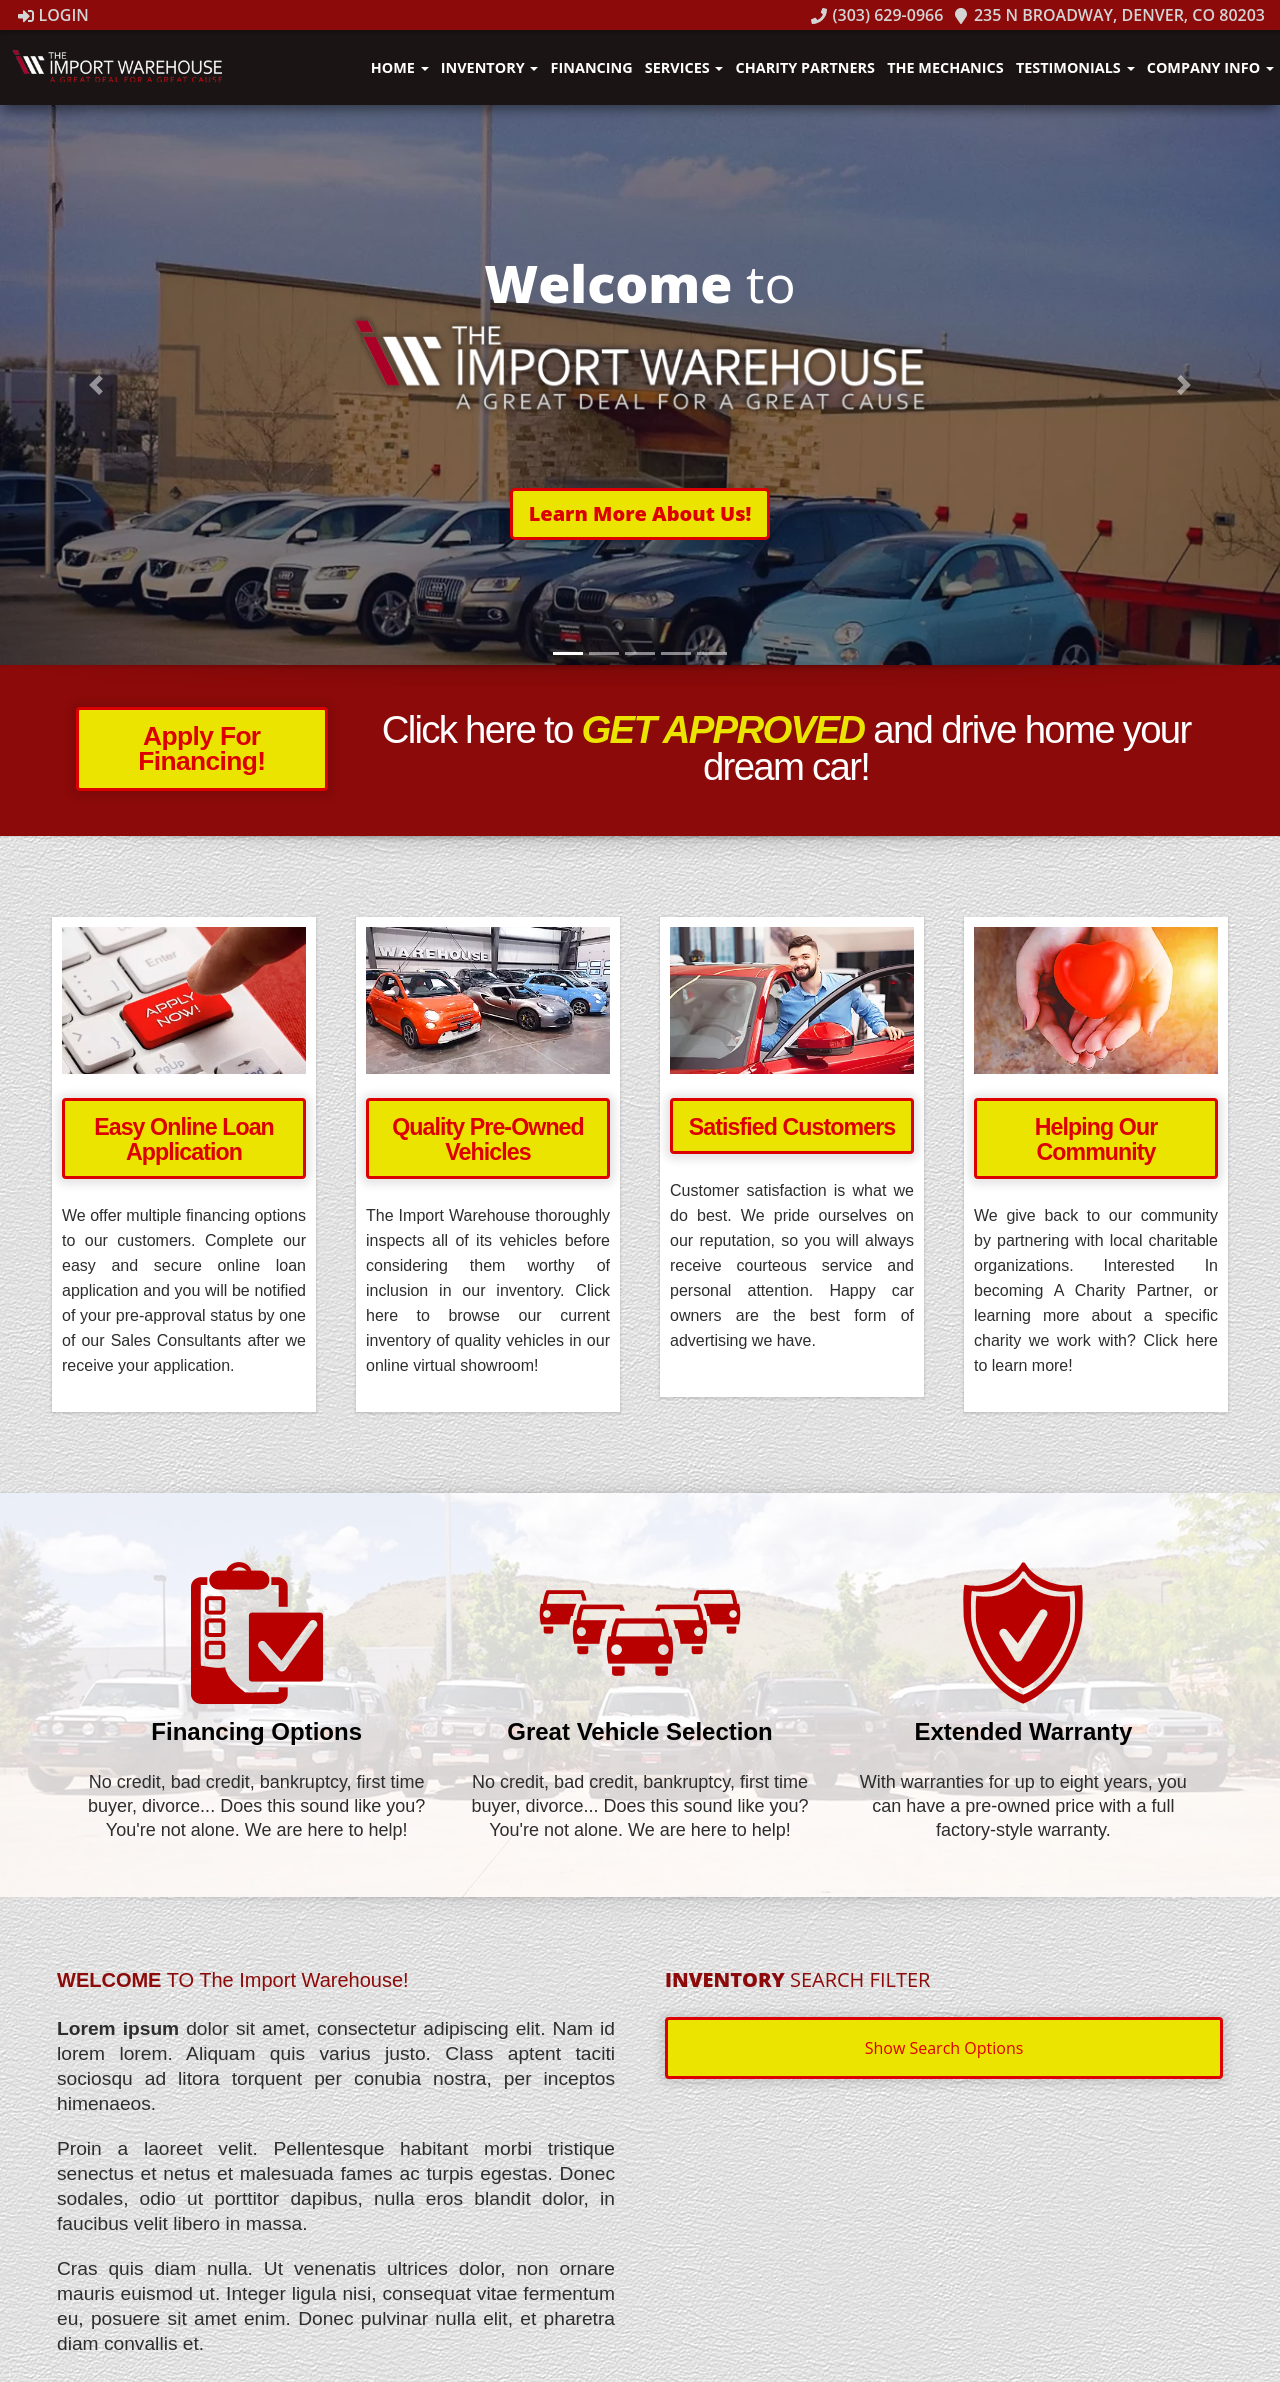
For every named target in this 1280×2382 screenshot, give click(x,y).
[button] (640, 514)
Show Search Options (944, 2048)
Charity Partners (805, 67)
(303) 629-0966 (877, 15)
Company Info (1210, 67)
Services (684, 67)
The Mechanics (945, 67)
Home (400, 67)
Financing (592, 67)
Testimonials (1075, 67)
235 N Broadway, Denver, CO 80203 (1109, 15)
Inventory (490, 67)
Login (53, 15)
